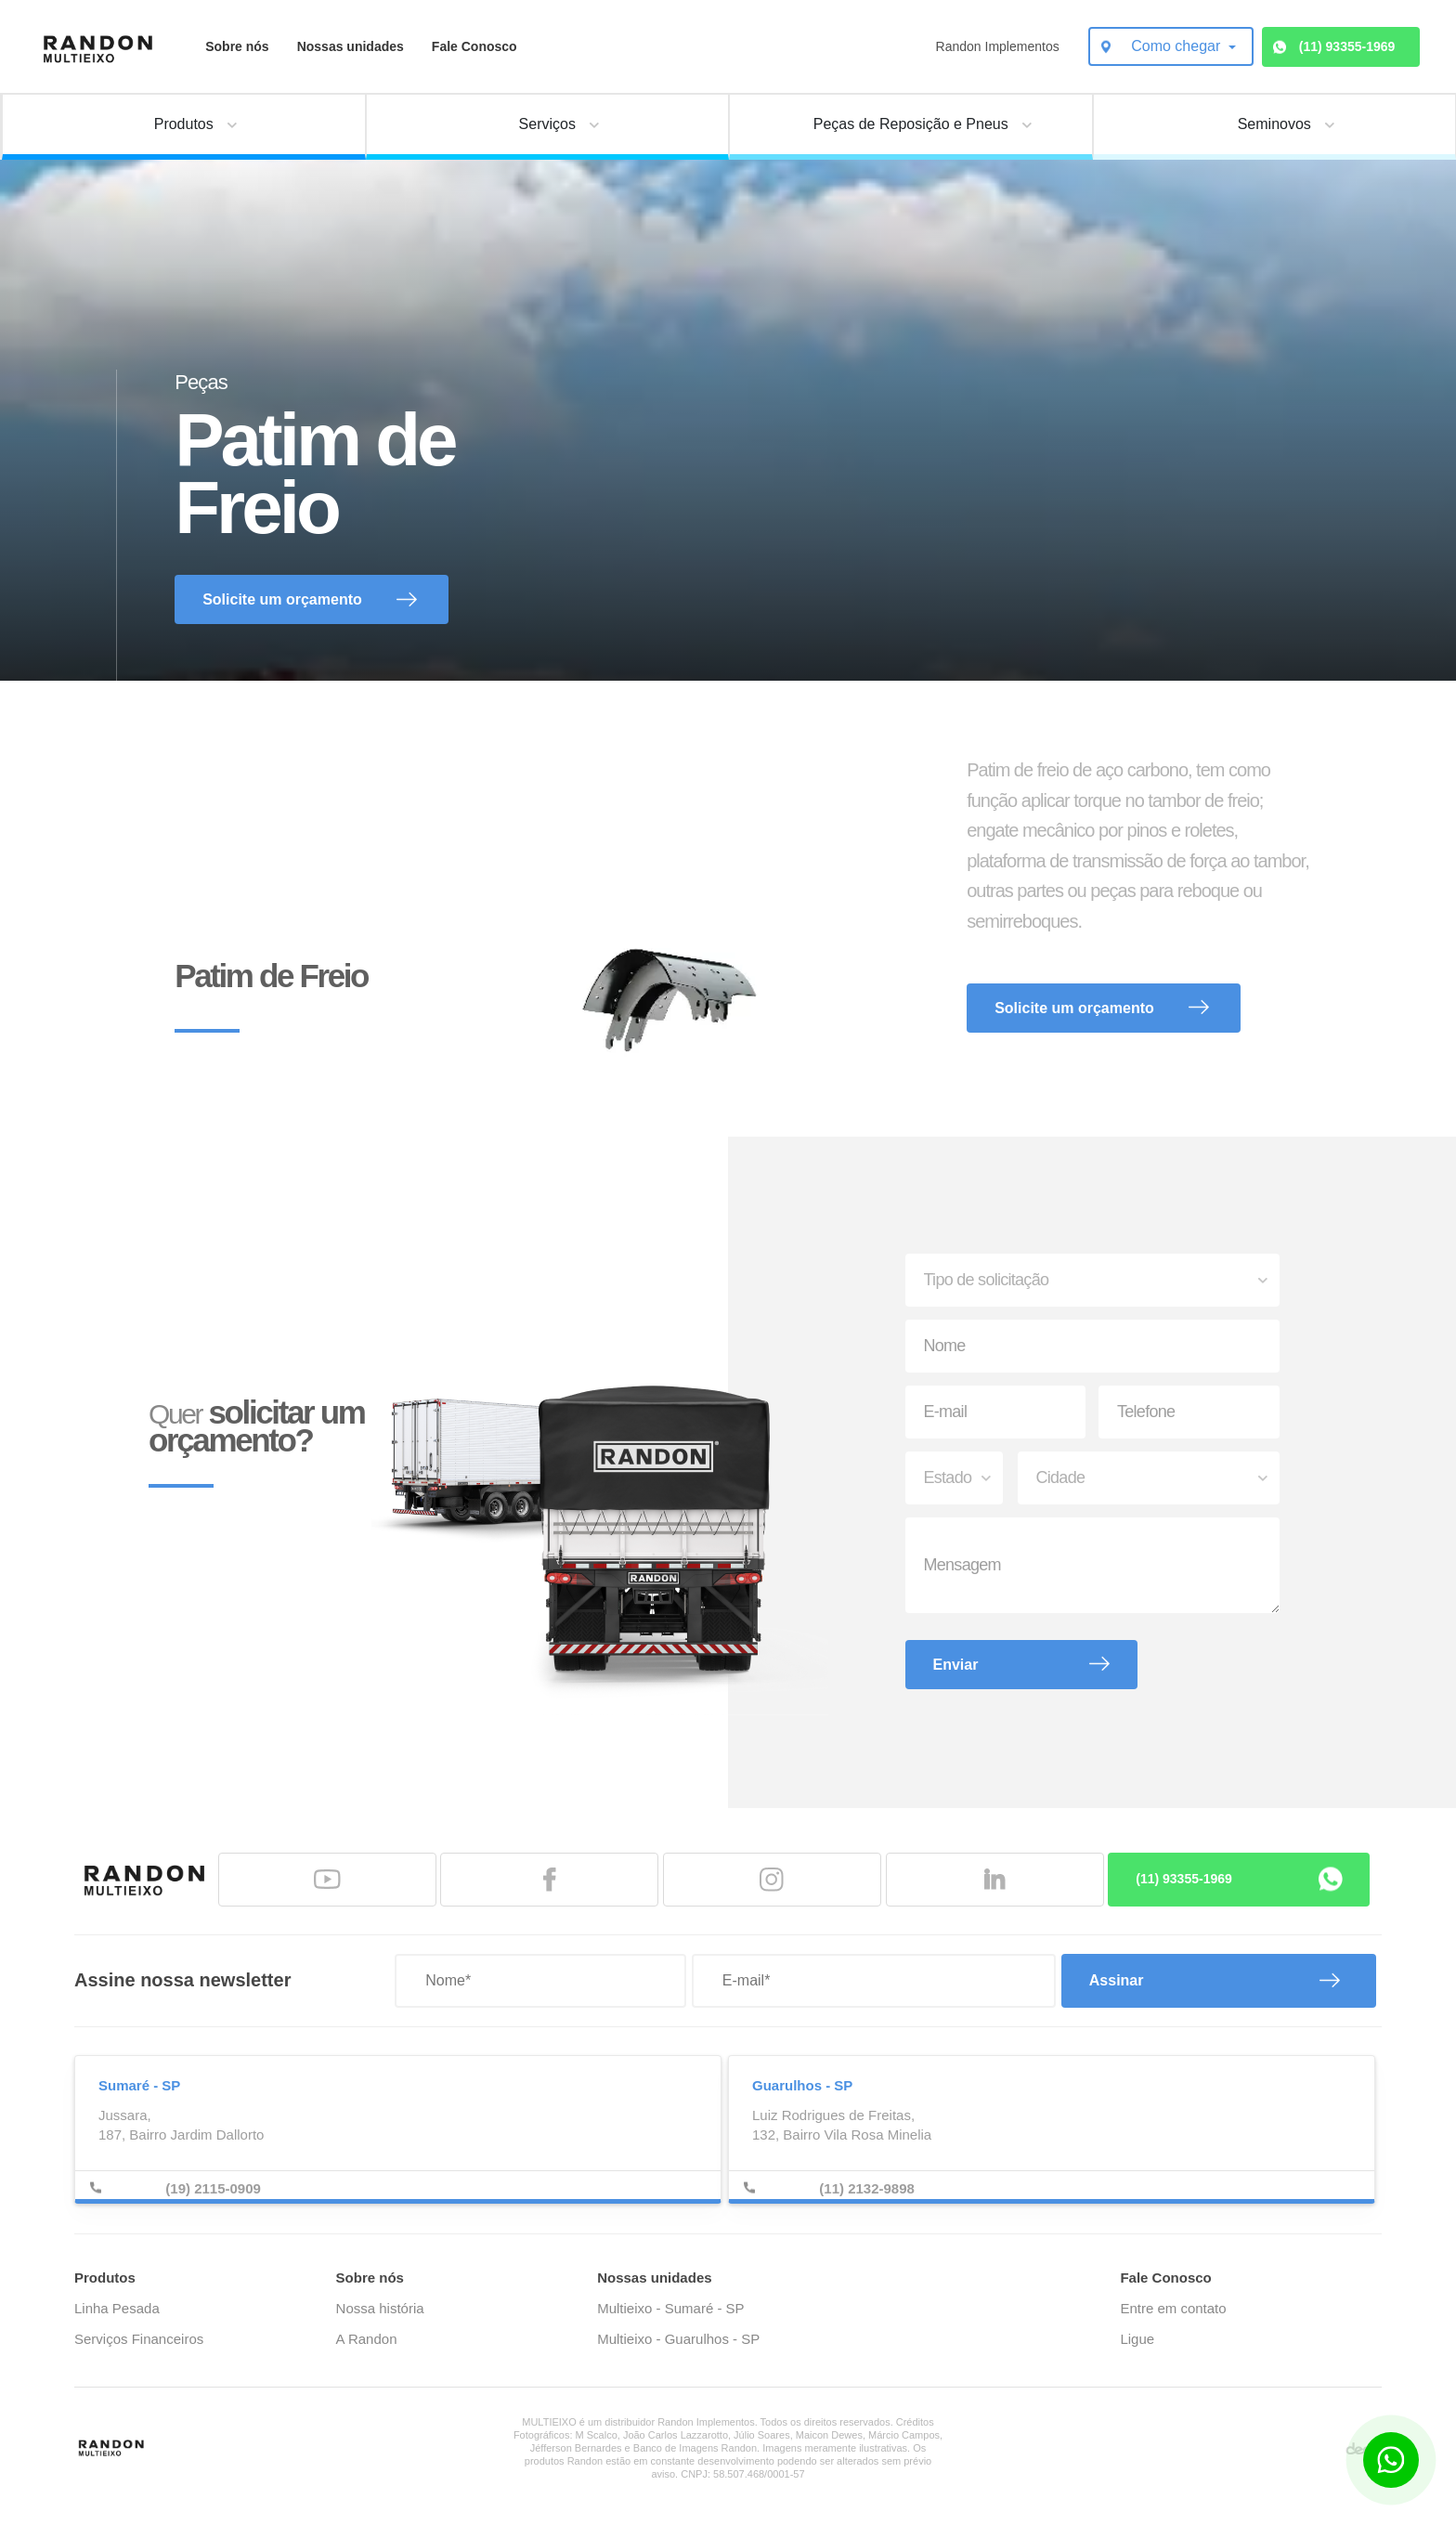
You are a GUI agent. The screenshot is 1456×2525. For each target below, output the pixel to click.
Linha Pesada (117, 2308)
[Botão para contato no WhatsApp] (1391, 2460)
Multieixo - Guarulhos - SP (678, 2339)
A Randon (366, 2339)
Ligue (1137, 2339)
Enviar (956, 1664)
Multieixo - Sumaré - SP (670, 2308)
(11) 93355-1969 (1347, 46)
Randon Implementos (998, 46)
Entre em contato (1173, 2308)
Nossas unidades (350, 46)
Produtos (105, 2277)
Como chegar (1178, 46)
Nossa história (380, 2308)
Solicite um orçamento (282, 599)
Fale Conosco (474, 46)
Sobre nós (236, 46)
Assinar (1116, 1980)
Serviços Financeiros (138, 2339)
